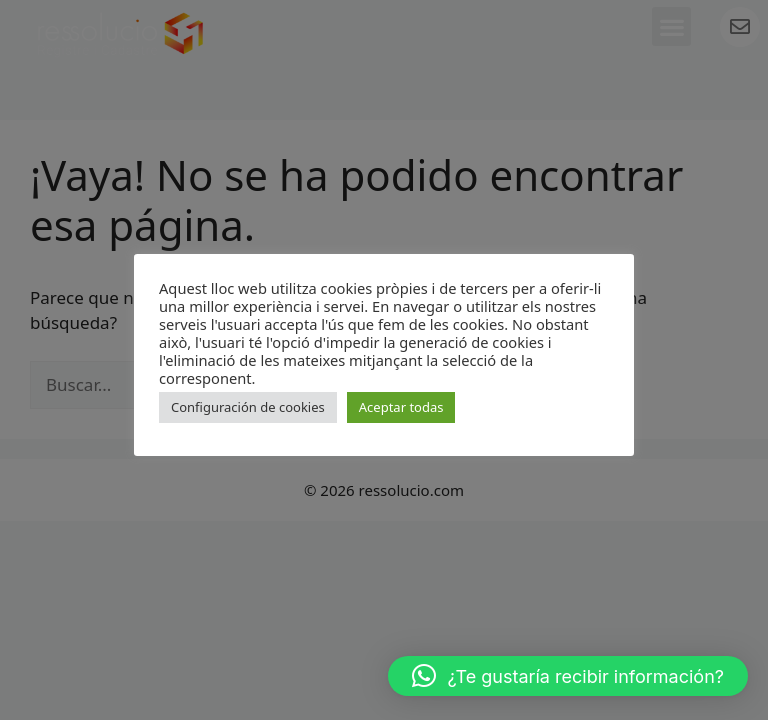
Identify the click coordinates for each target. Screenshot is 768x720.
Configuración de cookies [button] (248, 407)
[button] (568, 676)
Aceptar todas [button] (401, 407)
